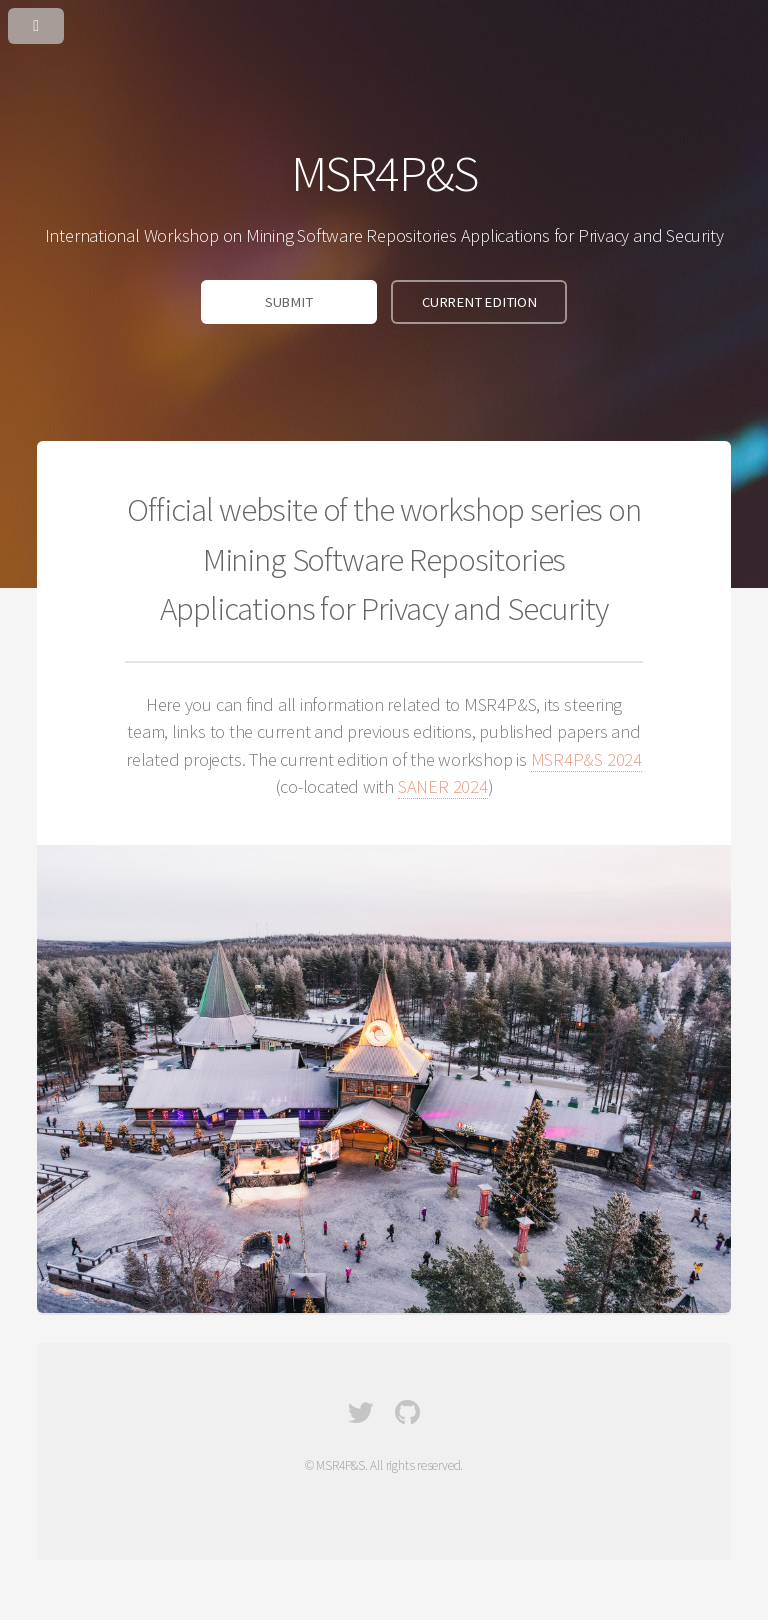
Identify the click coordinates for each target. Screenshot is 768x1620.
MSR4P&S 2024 (586, 759)
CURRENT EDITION (479, 302)
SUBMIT (289, 302)
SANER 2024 (443, 786)
